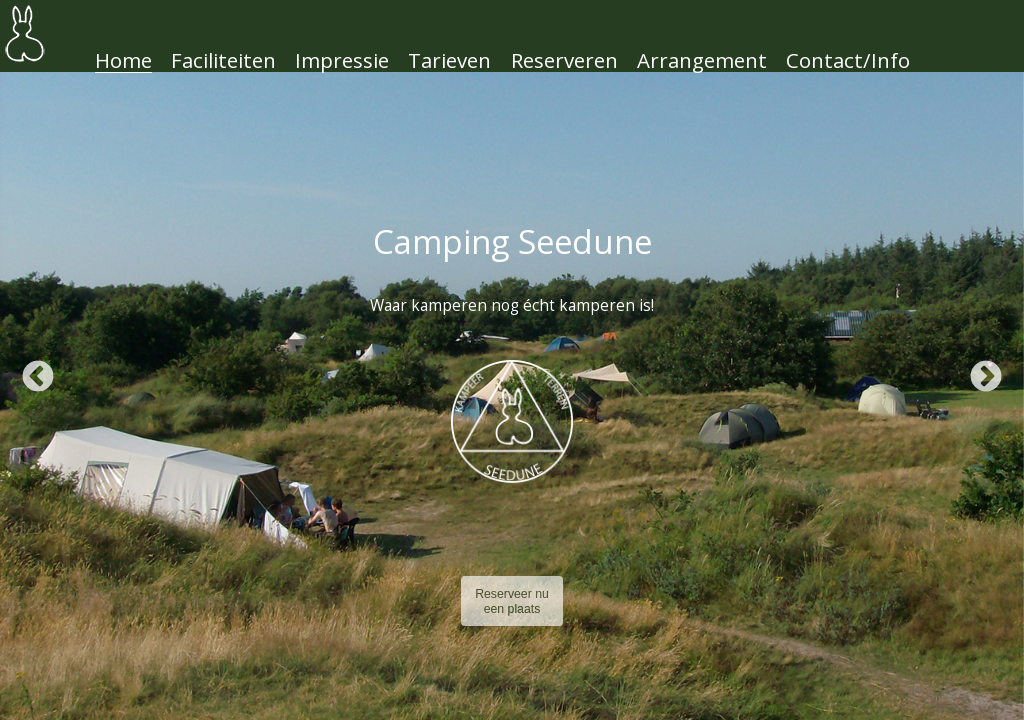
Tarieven (449, 60)
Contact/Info (848, 60)
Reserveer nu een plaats (512, 601)
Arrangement (702, 60)
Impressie (342, 60)
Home (123, 61)
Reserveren (564, 60)
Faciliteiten (223, 60)
